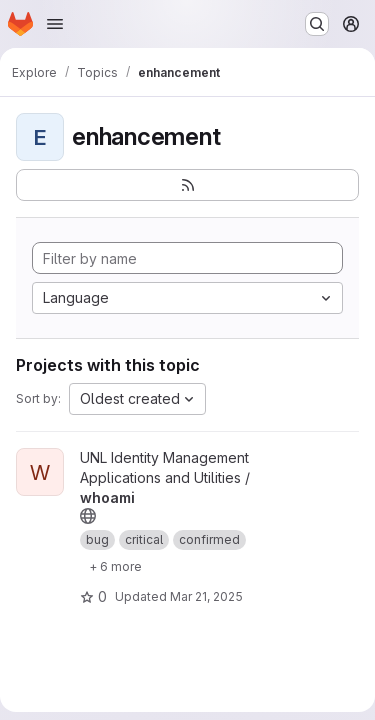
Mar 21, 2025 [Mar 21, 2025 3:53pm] (206, 596)
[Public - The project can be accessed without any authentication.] (88, 516)
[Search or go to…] (317, 24)
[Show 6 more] (115, 566)
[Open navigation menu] (55, 24)
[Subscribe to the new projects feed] (187, 185)
